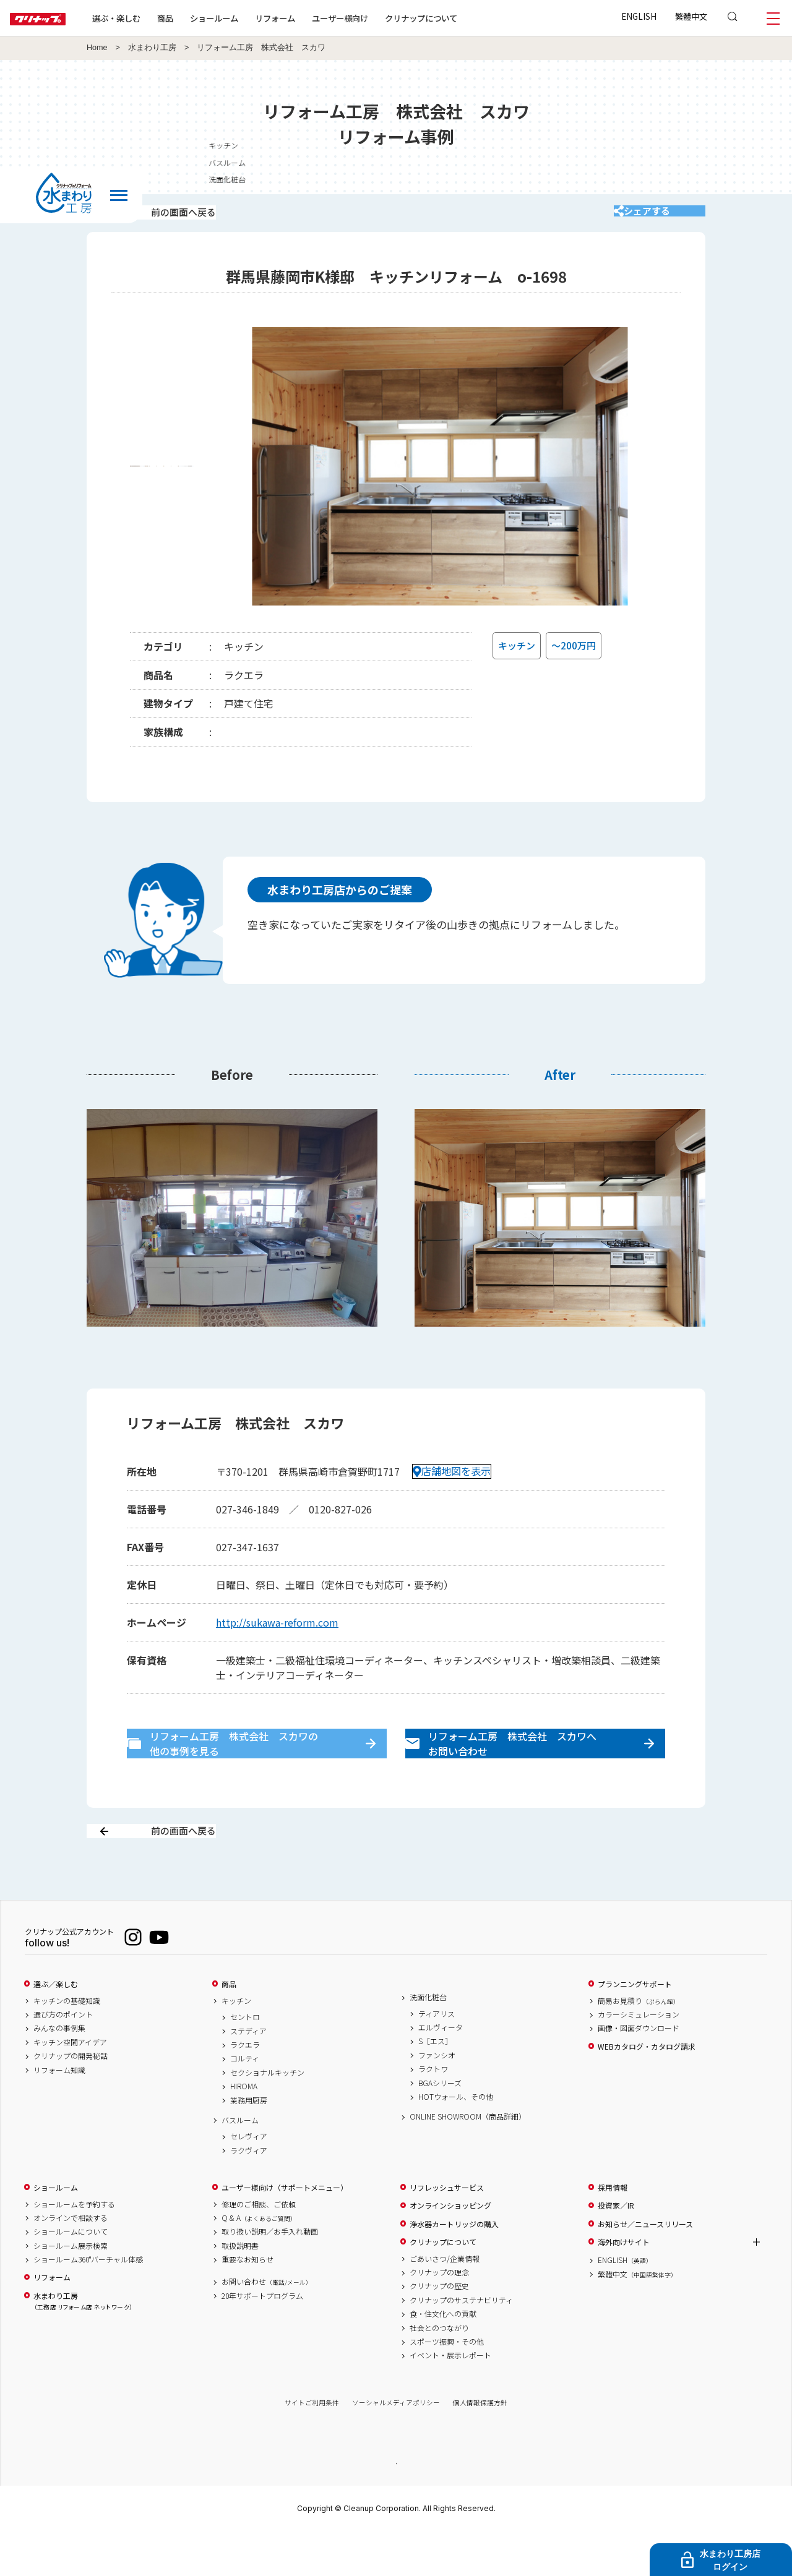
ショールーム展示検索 (70, 2289)
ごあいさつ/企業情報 (445, 2302)
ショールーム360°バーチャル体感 (88, 2303)
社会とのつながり (439, 2371)
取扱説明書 (240, 2289)
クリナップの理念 (439, 2316)
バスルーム (240, 2163)
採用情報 (612, 2231)
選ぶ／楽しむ (55, 2028)
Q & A (259, 2261)
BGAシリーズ (440, 2126)
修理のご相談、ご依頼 (259, 2248)
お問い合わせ (267, 2325)
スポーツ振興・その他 (447, 2385)
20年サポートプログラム (262, 2339)
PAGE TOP (396, 2506)
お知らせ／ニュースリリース (645, 2267)
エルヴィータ (440, 2071)
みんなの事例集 (59, 2072)
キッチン (236, 2044)
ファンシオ (436, 2098)
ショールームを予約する (74, 2248)
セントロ (245, 2061)
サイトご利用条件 (312, 2445)
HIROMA (243, 2130)
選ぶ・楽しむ (156, 18)
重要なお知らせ (247, 2303)
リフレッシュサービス (447, 2231)
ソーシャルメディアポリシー (396, 2445)
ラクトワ (433, 2113)
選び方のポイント (63, 2058)
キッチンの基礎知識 (66, 2044)
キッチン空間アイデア (70, 2085)
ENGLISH (638, 16)
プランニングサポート (635, 2028)
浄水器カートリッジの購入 (454, 2267)
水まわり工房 (152, 47)
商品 (229, 2028)
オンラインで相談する (70, 2261)
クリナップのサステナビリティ (461, 2343)
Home (97, 47)
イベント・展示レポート (450, 2399)
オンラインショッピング (450, 2249)
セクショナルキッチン (267, 2116)
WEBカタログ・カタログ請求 (646, 2090)
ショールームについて (70, 2275)
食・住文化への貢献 (443, 2358)
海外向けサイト (624, 2286)
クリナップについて (460, 18)
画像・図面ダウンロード (638, 2072)
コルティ (244, 2102)
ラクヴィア (248, 2194)
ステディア (248, 2074)
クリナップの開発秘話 (70, 2100)
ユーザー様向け (379, 18)
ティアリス (436, 2057)
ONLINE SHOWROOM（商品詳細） (468, 2160)
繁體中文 (691, 16)
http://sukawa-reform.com (277, 1639)
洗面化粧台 (428, 2041)
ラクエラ (245, 2089)
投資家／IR (616, 2249)
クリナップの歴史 (439, 2330)
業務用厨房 (248, 2144)
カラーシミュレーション (638, 2058)
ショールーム (254, 18)
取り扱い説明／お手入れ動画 (270, 2275)
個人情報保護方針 (480, 2445)
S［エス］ (435, 2085)
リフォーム (315, 18)
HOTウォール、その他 (455, 2140)
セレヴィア (248, 2180)
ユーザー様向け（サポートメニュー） (285, 2231)
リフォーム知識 (59, 2113)
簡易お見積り (638, 2044)
